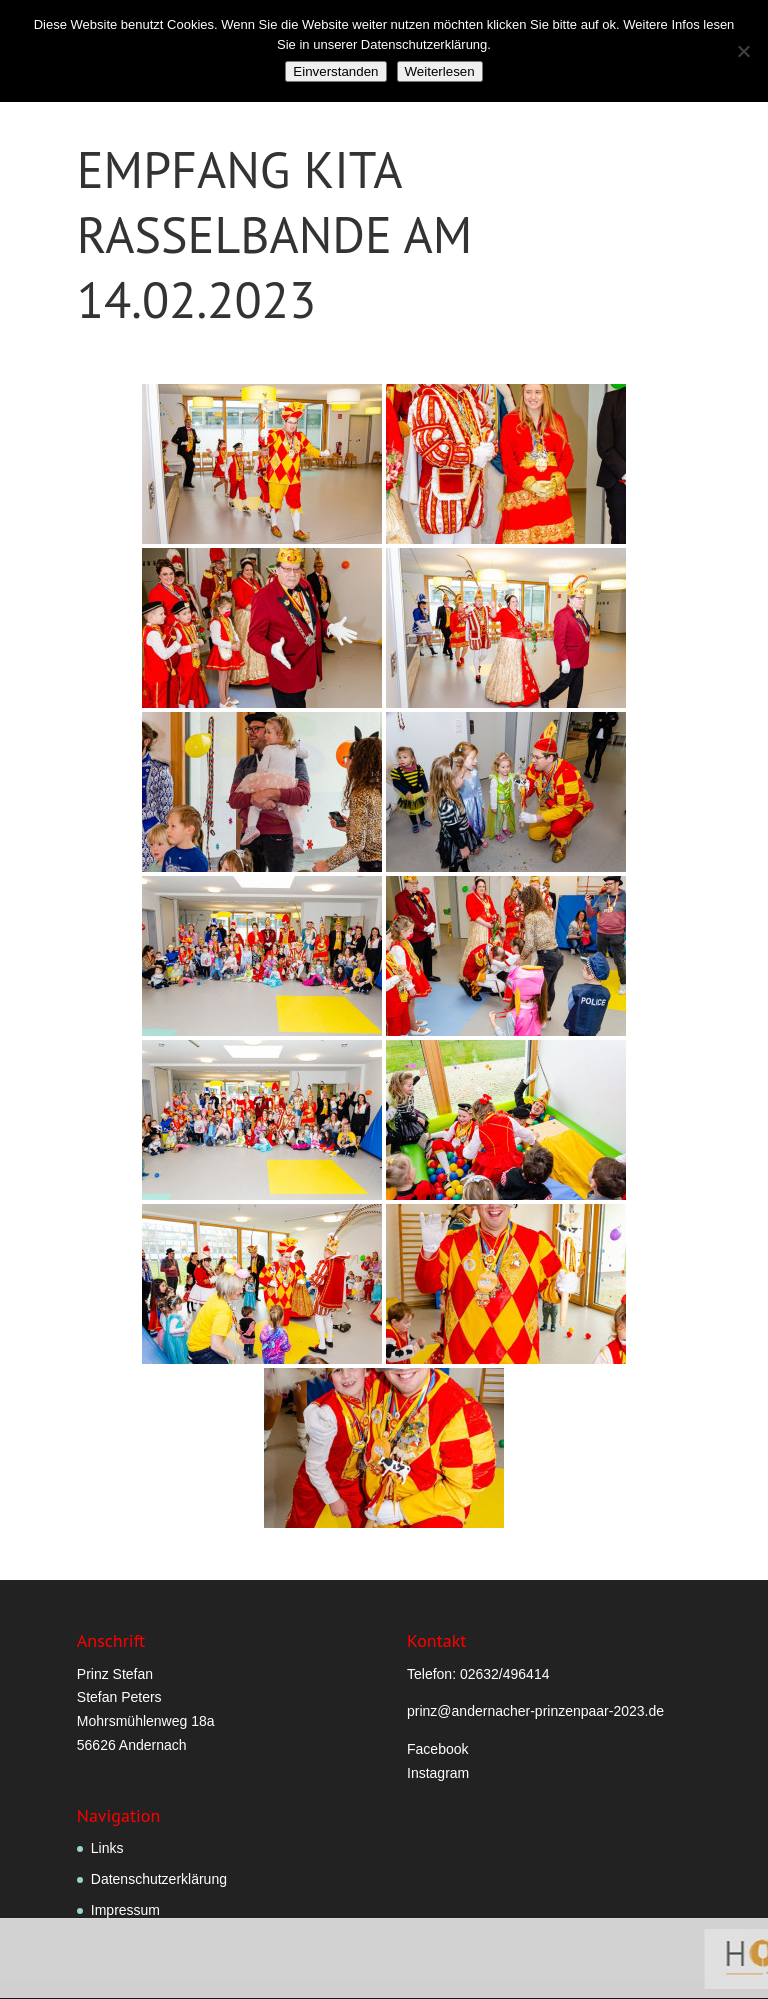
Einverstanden (335, 71)
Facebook (437, 1749)
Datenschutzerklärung (159, 1879)
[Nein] (743, 51)
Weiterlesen (440, 71)
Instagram (438, 1773)
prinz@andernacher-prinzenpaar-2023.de (535, 1711)
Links (107, 1848)
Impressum (125, 1910)
